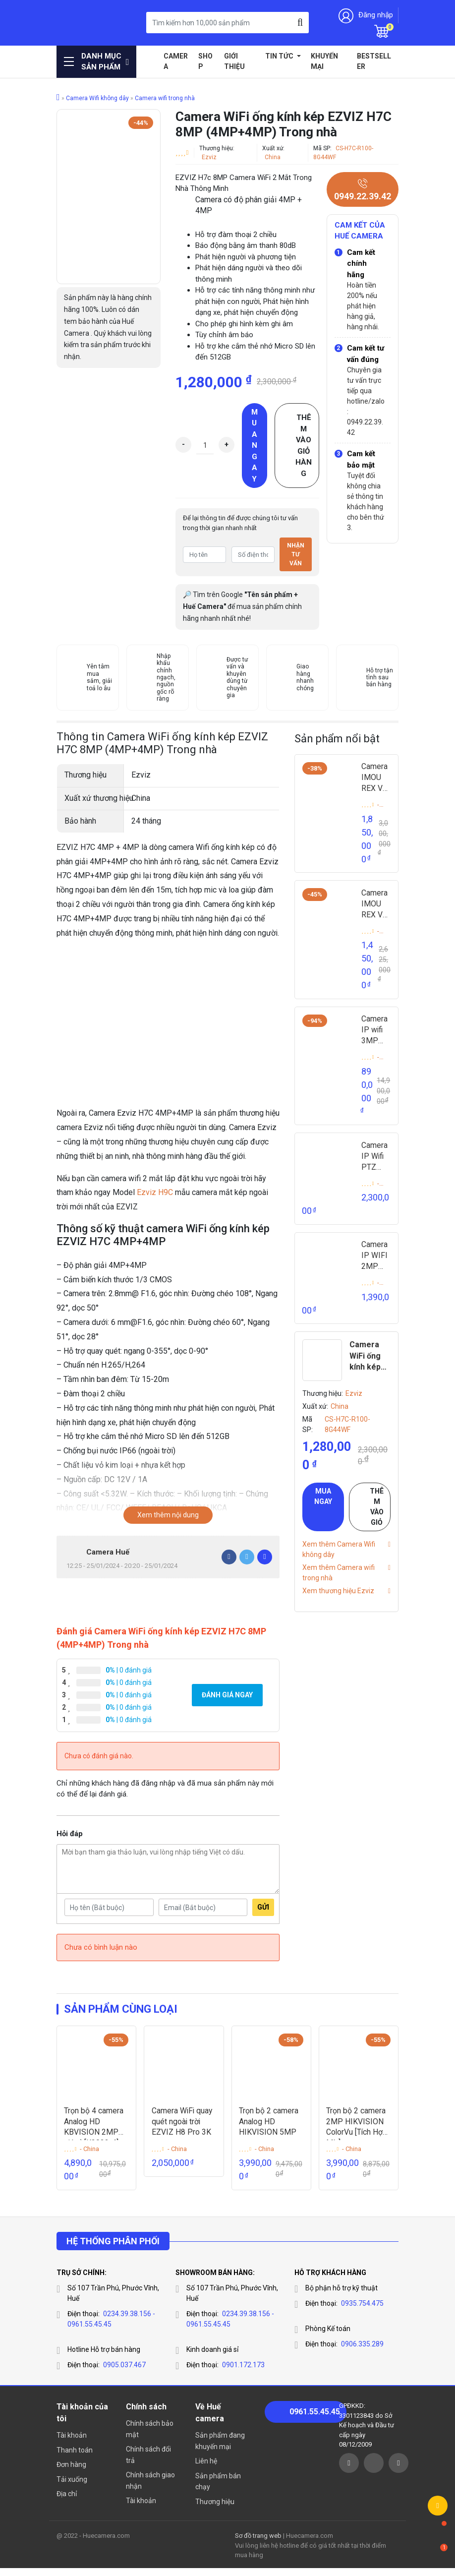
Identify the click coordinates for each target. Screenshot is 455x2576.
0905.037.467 (124, 2373)
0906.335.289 (362, 2352)
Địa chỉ (67, 2502)
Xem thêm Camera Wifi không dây (338, 1556)
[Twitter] (246, 1557)
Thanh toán (75, 2458)
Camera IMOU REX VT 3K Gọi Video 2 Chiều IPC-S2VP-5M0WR (376, 906)
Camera (176, 61)
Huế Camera (81, 22)
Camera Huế (107, 1552)
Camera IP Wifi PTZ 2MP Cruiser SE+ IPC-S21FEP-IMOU (376, 1161)
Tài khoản (72, 2443)
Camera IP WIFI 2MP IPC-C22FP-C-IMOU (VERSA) (376, 1263)
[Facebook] (229, 1557)
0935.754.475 (362, 2311)
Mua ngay (254, 445)
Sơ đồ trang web (258, 2543)
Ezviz (209, 157)
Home (151, 56)
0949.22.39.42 (362, 190)
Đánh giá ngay (227, 1702)
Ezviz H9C (155, 1192)
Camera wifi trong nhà (165, 98)
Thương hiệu (214, 2510)
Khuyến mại (324, 61)
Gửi (263, 1914)
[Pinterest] (264, 1557)
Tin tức (280, 56)
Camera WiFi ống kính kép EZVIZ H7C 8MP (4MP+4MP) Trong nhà (369, 1363)
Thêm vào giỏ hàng (303, 445)
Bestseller (374, 61)
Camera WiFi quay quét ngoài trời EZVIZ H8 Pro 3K (183, 2129)
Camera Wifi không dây (97, 98)
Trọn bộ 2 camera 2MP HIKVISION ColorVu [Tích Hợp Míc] (358, 2129)
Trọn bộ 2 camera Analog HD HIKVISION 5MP (269, 2129)
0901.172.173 (243, 2373)
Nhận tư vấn (295, 554)
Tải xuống (72, 2487)
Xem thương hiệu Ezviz (338, 1598)
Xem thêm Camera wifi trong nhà (338, 1579)
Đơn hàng (71, 2472)
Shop (205, 61)
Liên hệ (206, 2469)
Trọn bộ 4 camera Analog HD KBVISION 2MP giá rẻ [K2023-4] (94, 2129)
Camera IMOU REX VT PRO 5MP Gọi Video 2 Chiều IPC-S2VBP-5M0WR (376, 779)
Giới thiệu (234, 61)
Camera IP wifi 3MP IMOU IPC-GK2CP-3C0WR (376, 1034)
